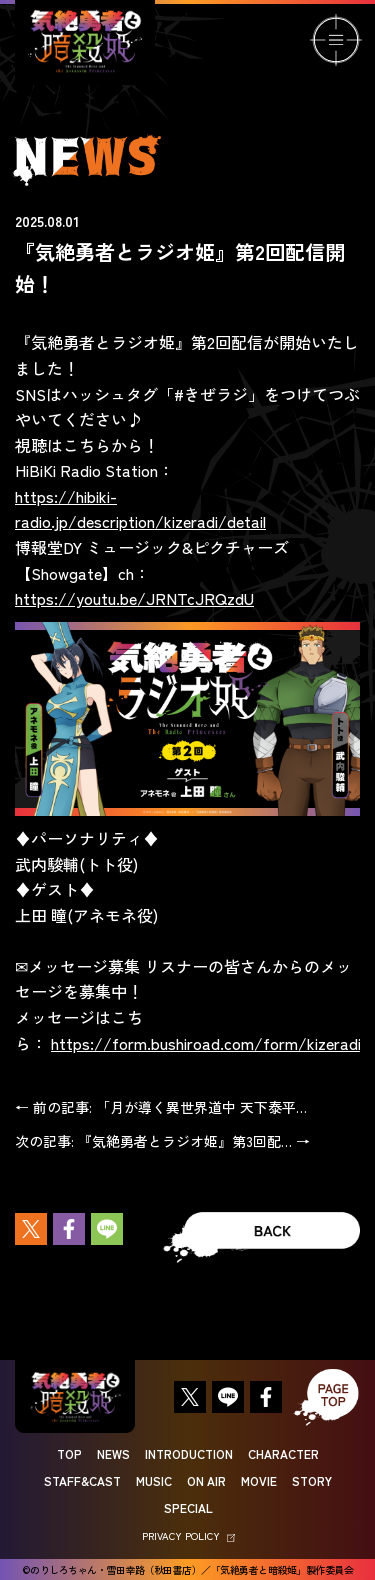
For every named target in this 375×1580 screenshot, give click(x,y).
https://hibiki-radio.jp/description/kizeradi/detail (140, 509)
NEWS (113, 1453)
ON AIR (206, 1480)
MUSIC (154, 1480)
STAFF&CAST (82, 1480)
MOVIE (259, 1480)
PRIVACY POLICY (188, 1535)
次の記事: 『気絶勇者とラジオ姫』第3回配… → (162, 1141)
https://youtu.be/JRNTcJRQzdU (134, 598)
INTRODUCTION (189, 1453)
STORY (312, 1480)
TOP (69, 1453)
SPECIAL (188, 1507)
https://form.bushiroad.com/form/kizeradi (206, 1043)
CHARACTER (283, 1453)
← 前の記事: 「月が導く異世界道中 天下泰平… (161, 1107)
